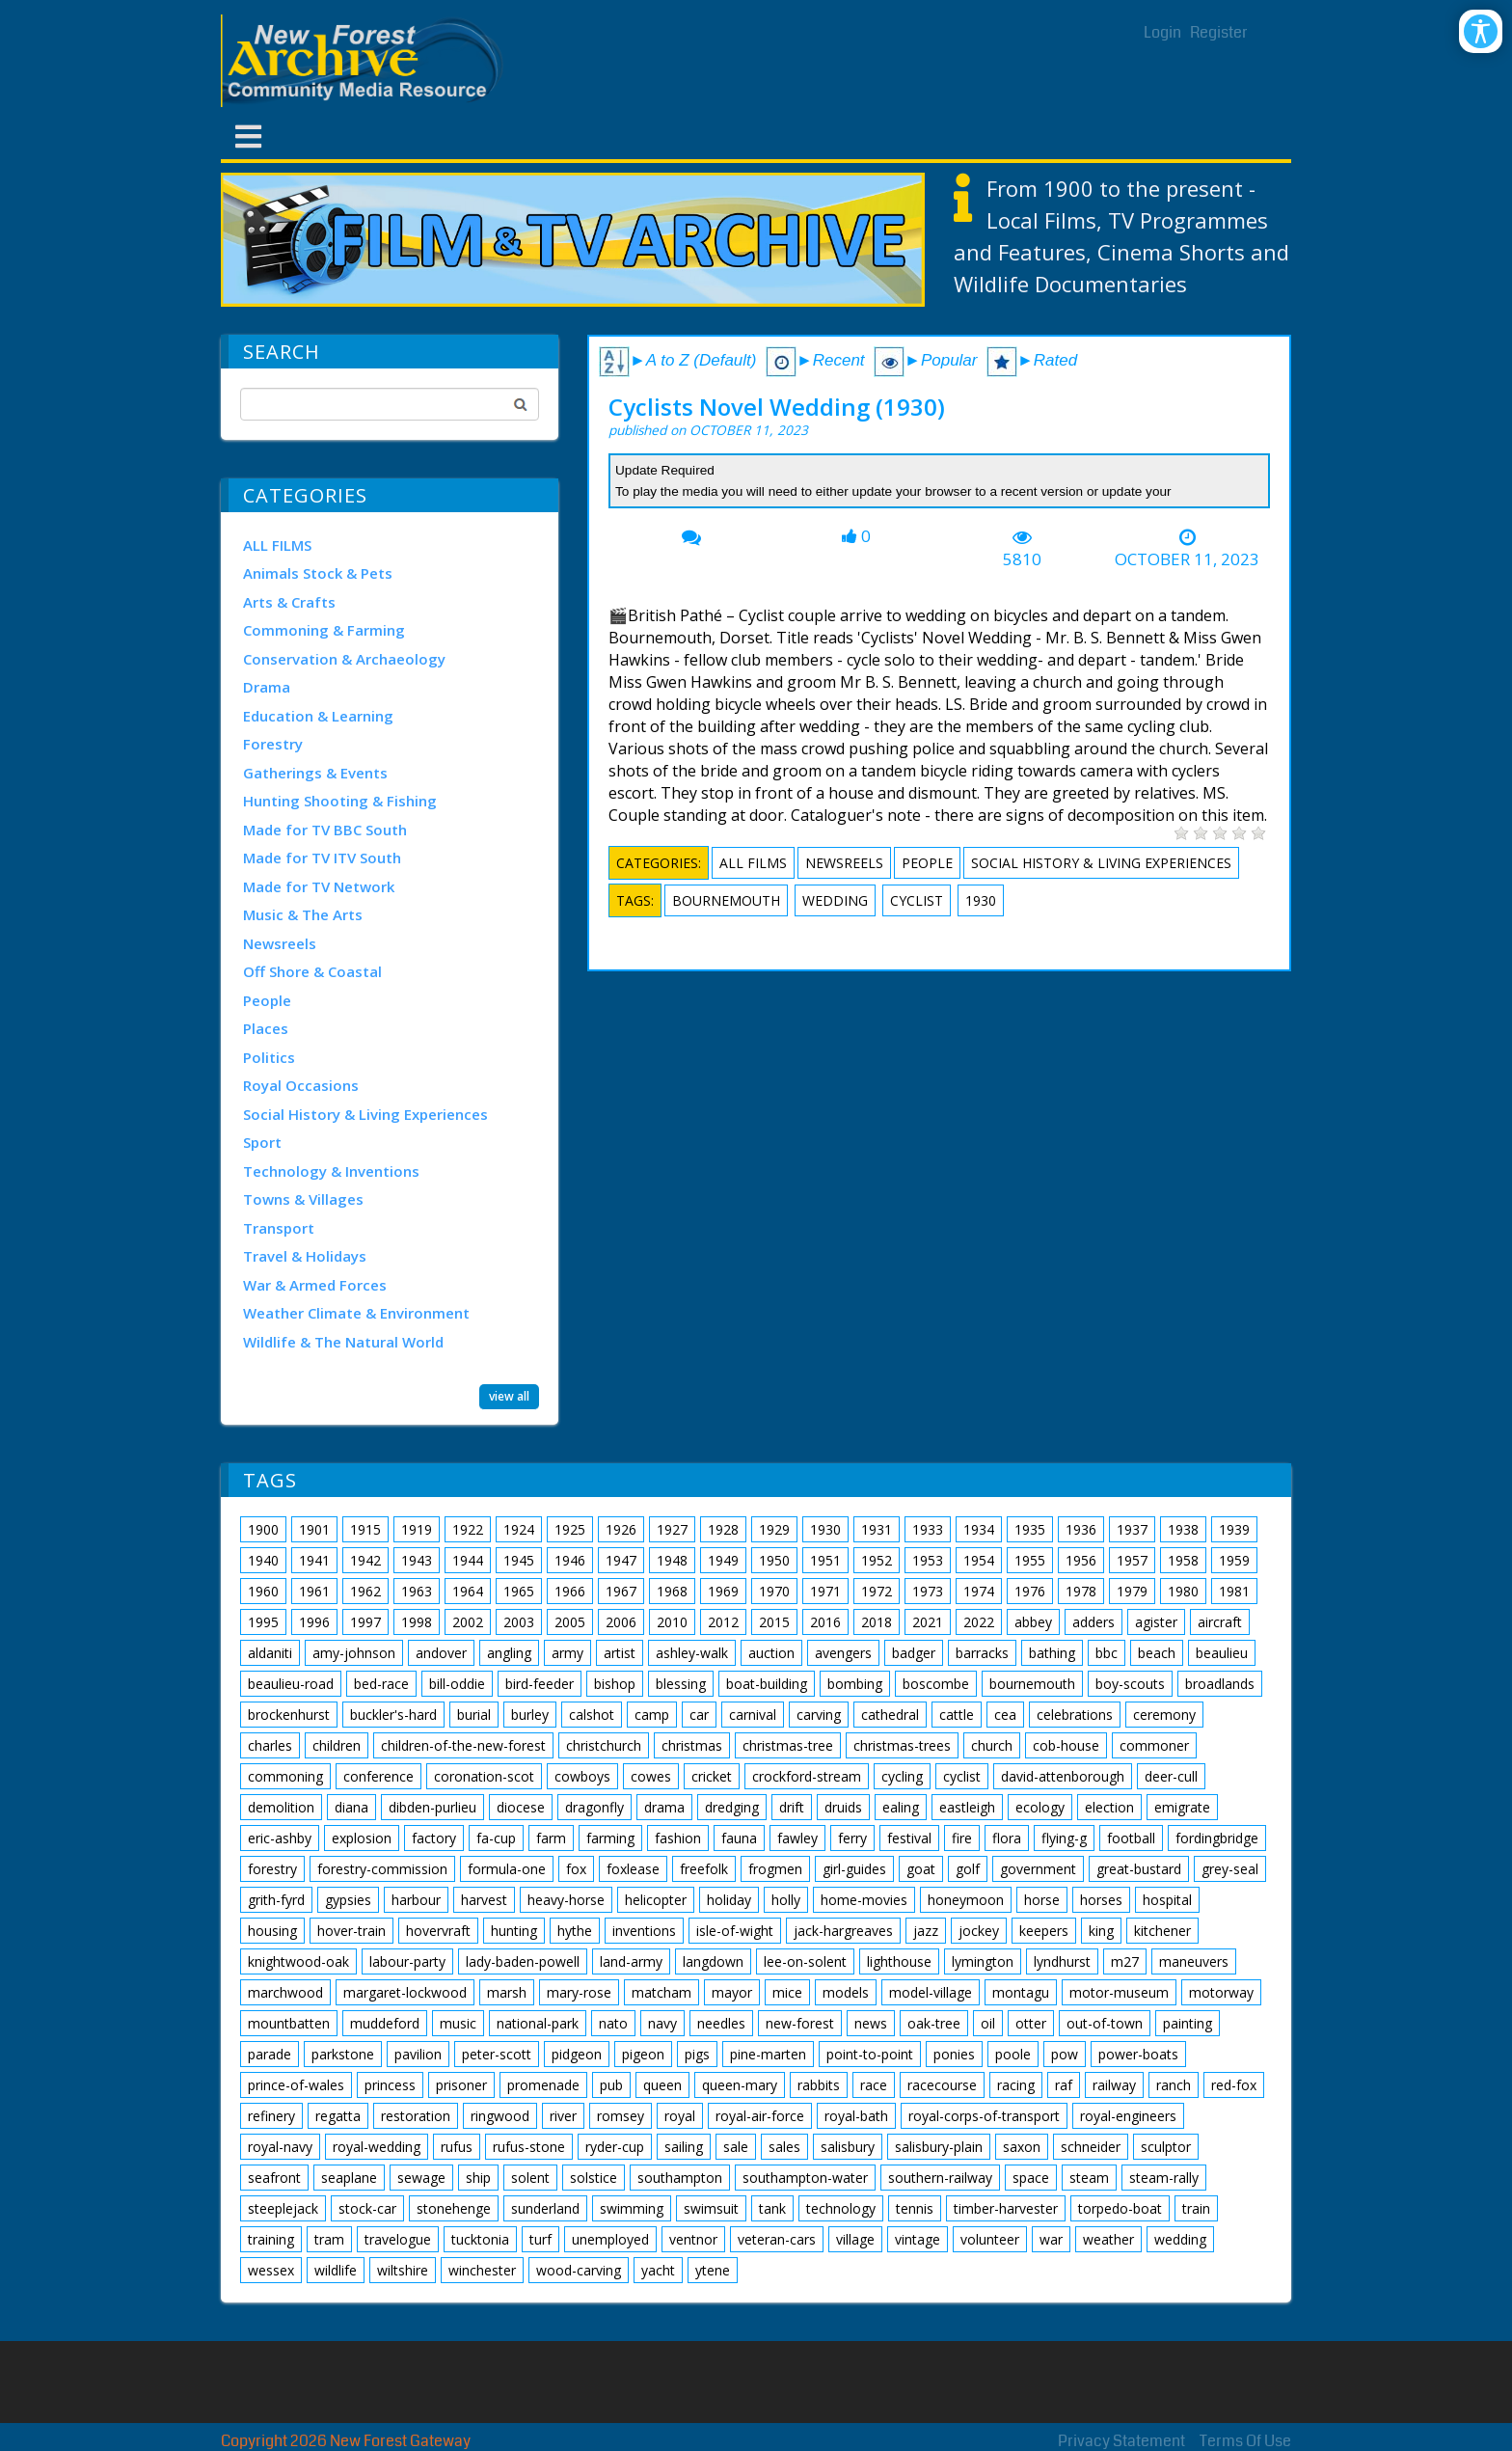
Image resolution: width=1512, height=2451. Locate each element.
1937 (1132, 1529)
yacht (658, 2270)
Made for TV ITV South (322, 857)
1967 (621, 1591)
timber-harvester (1006, 2208)
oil (988, 2023)
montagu (1020, 1992)
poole (1013, 2054)
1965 (518, 1591)
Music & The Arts (303, 914)
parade (269, 2054)
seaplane (349, 2177)
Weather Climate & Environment (356, 1312)
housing (272, 1930)
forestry (272, 1869)
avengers (843, 1653)
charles (270, 1745)
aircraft (1220, 1622)
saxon (1021, 2147)
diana (351, 1807)
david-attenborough (1062, 1776)
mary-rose (579, 1992)
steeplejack (283, 2208)
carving (818, 1714)
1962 (365, 1591)
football (1131, 1838)
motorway (1221, 1992)
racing (1016, 2085)
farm (551, 1838)
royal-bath (856, 2116)
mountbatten (289, 2023)
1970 (774, 1591)
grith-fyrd (276, 1900)
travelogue (397, 2239)
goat (920, 1869)
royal (679, 2116)
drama (664, 1807)
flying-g (1064, 1838)
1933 (927, 1529)
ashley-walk (692, 1653)
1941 (314, 1560)
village (855, 2239)
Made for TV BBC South (325, 829)
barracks (982, 1653)
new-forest (800, 2023)
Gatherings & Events (315, 772)
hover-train (351, 1930)
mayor (732, 1992)
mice (787, 1992)
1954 (978, 1560)
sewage (421, 2177)
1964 (467, 1591)
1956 (1081, 1560)
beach (1156, 1653)
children (336, 1745)
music (458, 2023)
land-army (631, 1961)
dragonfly (594, 1807)
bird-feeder (539, 1684)
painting (1187, 2023)
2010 (672, 1622)
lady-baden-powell (523, 1961)
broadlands (1220, 1684)
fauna (739, 1838)
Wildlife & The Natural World (343, 1341)
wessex (271, 2270)
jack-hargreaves (843, 1930)
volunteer (989, 2239)
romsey (620, 2116)
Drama (266, 686)
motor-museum (1119, 1992)
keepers (1043, 1930)
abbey (1033, 1622)
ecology (1040, 1807)
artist (619, 1653)
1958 (1183, 1560)
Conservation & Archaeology (344, 658)
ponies (954, 2054)
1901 (314, 1529)
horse (1042, 1900)
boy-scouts (1130, 1684)
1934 (978, 1529)
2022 (978, 1622)
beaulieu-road (291, 1684)
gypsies (348, 1900)
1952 (876, 1560)
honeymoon (966, 1900)
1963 (416, 1591)
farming (610, 1838)
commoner (1154, 1745)
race (873, 2085)
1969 (723, 1591)
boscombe (936, 1684)
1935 (1029, 1529)
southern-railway (940, 2177)
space (1030, 2177)
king (1101, 1930)
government (1038, 1869)
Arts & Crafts (289, 602)
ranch (1173, 2085)
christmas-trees (902, 1745)
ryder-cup (614, 2147)
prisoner (461, 2085)
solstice (593, 2177)
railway (1114, 2085)
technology (841, 2208)
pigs (697, 2054)
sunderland (545, 2208)
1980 (1183, 1591)
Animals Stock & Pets (317, 573)
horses (1101, 1900)
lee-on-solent (805, 1961)
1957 (1132, 1560)
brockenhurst (289, 1714)
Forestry (273, 743)
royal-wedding (376, 2147)
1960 (263, 1591)
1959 (1234, 1560)
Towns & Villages (303, 1199)
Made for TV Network (318, 886)
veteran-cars (777, 2239)
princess (390, 2085)
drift (791, 1807)
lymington (982, 1961)
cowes (651, 1776)
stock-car (367, 2208)
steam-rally (1164, 2177)
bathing (1052, 1653)
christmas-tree (787, 1745)
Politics (269, 1057)
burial (474, 1714)
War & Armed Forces (315, 1284)
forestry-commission (382, 1869)
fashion (678, 1838)
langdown (713, 1961)
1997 (365, 1622)
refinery (271, 2116)
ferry (852, 1838)
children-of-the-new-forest (463, 1745)
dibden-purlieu (432, 1807)
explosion (362, 1838)
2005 (569, 1622)
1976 (1029, 1591)
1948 (672, 1560)
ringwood (500, 2116)
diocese (521, 1807)
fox (576, 1869)
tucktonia (480, 2239)
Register (1219, 32)
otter (1030, 2023)
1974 (978, 1591)
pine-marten (768, 2054)
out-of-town (1104, 2023)
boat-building (766, 1684)
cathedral (890, 1714)
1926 (621, 1529)
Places (265, 1028)
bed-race (381, 1684)
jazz (925, 1930)
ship (478, 2177)
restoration (415, 2116)
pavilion (418, 2054)
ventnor (693, 2239)
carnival (752, 1714)
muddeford (384, 2023)
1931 (876, 1529)
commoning (285, 1776)
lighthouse (899, 1961)
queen (662, 2085)
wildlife (335, 2270)
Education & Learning (318, 715)
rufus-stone (529, 2147)
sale (735, 2147)
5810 (1022, 559)
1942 (365, 1560)
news (870, 2023)
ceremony (1164, 1714)
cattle (956, 1714)
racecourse (942, 2085)
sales (784, 2147)
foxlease (633, 1869)
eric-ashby (279, 1838)
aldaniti (270, 1653)
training (271, 2239)
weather (1108, 2239)
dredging (732, 1807)
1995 (263, 1622)
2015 (774, 1622)
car (699, 1714)
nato (613, 2023)
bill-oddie (457, 1684)
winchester (482, 2270)
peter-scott (496, 2054)
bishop (614, 1684)
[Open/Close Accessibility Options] (1481, 31)
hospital (1167, 1900)
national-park (538, 2023)
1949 (723, 1560)
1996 (314, 1622)
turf (540, 2239)
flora (1006, 1838)
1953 (927, 1560)
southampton (679, 2177)
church (991, 1745)
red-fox (1233, 2085)
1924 (518, 1529)
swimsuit (711, 2208)
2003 (518, 1622)
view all (509, 1396)
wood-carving (578, 2270)
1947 (621, 1560)
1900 (263, 1529)
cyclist (916, 900)
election (1109, 1807)
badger (913, 1653)
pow (1064, 2054)
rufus (456, 2147)
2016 (825, 1622)
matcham (661, 1992)
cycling (902, 1776)
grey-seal (1230, 1869)
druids (843, 1807)
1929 (774, 1529)
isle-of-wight (734, 1930)
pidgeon (577, 2054)
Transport (278, 1228)
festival (909, 1838)
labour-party (407, 1961)
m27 (1125, 1961)
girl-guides (854, 1869)
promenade (543, 2085)
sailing (683, 2147)
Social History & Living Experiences (365, 1114)
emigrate (1182, 1807)
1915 (365, 1529)
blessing (681, 1684)
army (567, 1653)
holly (785, 1900)
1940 (263, 1560)
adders (1093, 1622)
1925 (569, 1529)
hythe (574, 1930)
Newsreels (279, 943)
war (1051, 2239)
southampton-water (805, 2177)
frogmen (775, 1869)
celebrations (1075, 1714)
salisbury (848, 2147)
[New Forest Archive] (365, 60)
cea (1005, 1714)
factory (434, 1838)
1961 (314, 1591)
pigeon (643, 2054)
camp (651, 1714)
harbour (416, 1900)
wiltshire (402, 2270)
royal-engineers (1128, 2116)
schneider (1090, 2147)
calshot (591, 1714)
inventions (644, 1930)
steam (1089, 2177)
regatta (338, 2116)
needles (721, 2023)
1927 (672, 1529)
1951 (825, 1560)
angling (509, 1653)
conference (378, 1776)
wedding (835, 900)
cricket (711, 1776)
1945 (518, 1560)
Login (1162, 32)
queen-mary (739, 2085)
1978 (1081, 1591)
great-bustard (1138, 1869)
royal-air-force (760, 2116)
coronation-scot (484, 1776)
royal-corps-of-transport (984, 2116)
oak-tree (933, 2023)
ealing (900, 1807)
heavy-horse (566, 1900)
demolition (281, 1807)
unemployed (610, 2239)
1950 (774, 1560)
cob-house (1066, 1745)
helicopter (656, 1900)
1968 (672, 1591)
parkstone (342, 2054)
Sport (262, 1142)
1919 (416, 1529)
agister (1156, 1622)
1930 (980, 900)
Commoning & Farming (324, 630)
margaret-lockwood (405, 1992)
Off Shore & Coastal (312, 971)
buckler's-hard (393, 1714)
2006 (621, 1622)
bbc (1106, 1653)
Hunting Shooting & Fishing (340, 800)
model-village (930, 1992)
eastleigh (967, 1807)
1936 (1081, 1529)
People (267, 1000)
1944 (467, 1560)
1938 (1183, 1529)
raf (1063, 2085)
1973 (927, 1591)
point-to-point (869, 2054)
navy (662, 2023)
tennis (914, 2208)
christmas (692, 1745)
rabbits (818, 2085)
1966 (569, 1591)
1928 (723, 1529)
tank (772, 2208)
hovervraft (438, 1930)
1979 (1132, 1591)
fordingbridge (1216, 1838)
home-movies (864, 1900)
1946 (569, 1560)
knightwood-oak (298, 1961)
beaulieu (1222, 1653)
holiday (729, 1900)
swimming (631, 2208)
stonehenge (454, 2208)
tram (329, 2239)
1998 (416, 1622)
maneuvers (1193, 1961)
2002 (467, 1622)
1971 (825, 1591)
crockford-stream (806, 1776)
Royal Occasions (301, 1085)
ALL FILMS (277, 545)
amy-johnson (353, 1653)
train (1196, 2208)
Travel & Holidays (304, 1256)
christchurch (603, 1745)
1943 (416, 1560)
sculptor (1166, 2147)
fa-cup (496, 1838)
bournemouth (726, 900)
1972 (876, 1591)
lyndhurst (1062, 1961)
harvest (484, 1900)
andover (441, 1653)
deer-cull (1171, 1776)
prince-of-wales (296, 2085)
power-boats (1138, 2054)
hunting (514, 1930)
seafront (274, 2177)
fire (962, 1838)
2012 (723, 1622)
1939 (1234, 1529)
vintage (917, 2239)
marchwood (285, 1992)
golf (968, 1869)
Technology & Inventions (331, 1171)
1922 (467, 1529)
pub (611, 2085)
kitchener (1162, 1930)
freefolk (704, 1869)
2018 (876, 1622)
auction (771, 1653)
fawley (797, 1838)
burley (530, 1714)
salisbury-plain (939, 2147)
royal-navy (280, 2147)
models (846, 1992)
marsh (506, 1992)
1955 (1029, 1560)
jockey (978, 1930)
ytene (712, 2270)
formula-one (507, 1869)
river (563, 2116)
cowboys (582, 1776)
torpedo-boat (1120, 2208)
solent (530, 2177)
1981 (1234, 1591)
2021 (927, 1622)
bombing (854, 1684)
